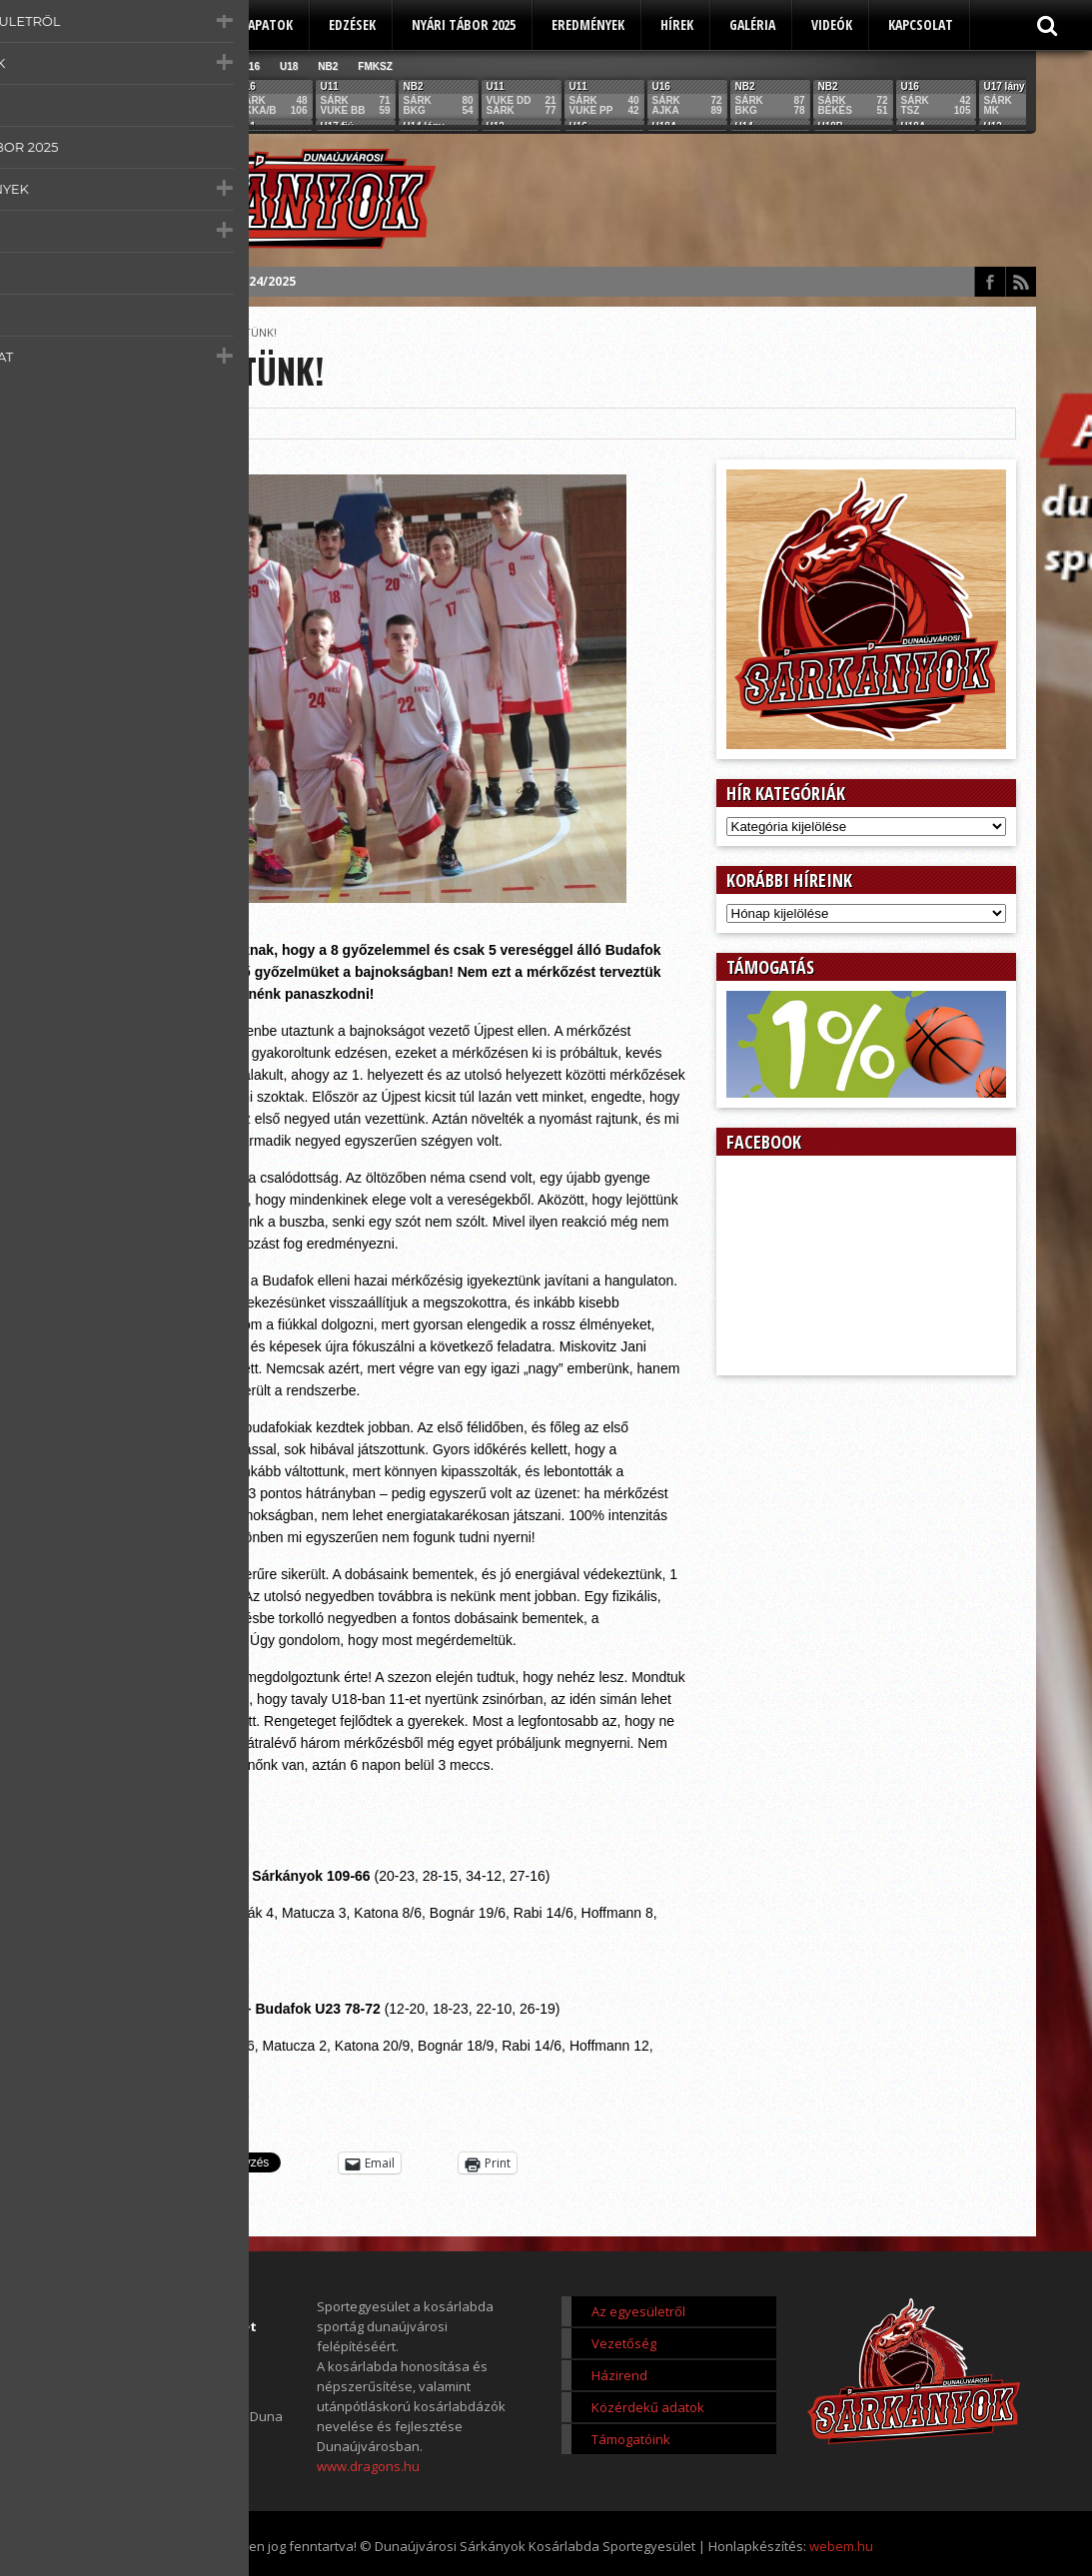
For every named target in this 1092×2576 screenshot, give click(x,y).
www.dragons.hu (368, 2466)
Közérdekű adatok (647, 2407)
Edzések (352, 24)
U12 (174, 66)
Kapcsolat (920, 24)
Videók (831, 24)
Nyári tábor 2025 (464, 24)
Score (151, 332)
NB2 (328, 66)
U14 (212, 66)
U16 (251, 66)
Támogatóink (630, 2439)
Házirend (619, 2375)
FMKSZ (375, 66)
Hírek (676, 24)
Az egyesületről (148, 24)
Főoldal (100, 332)
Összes (89, 66)
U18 (289, 66)
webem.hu (841, 2546)
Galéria (752, 24)
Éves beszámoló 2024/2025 (213, 281)
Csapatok (263, 24)
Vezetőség (623, 2343)
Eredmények (587, 24)
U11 (136, 66)
